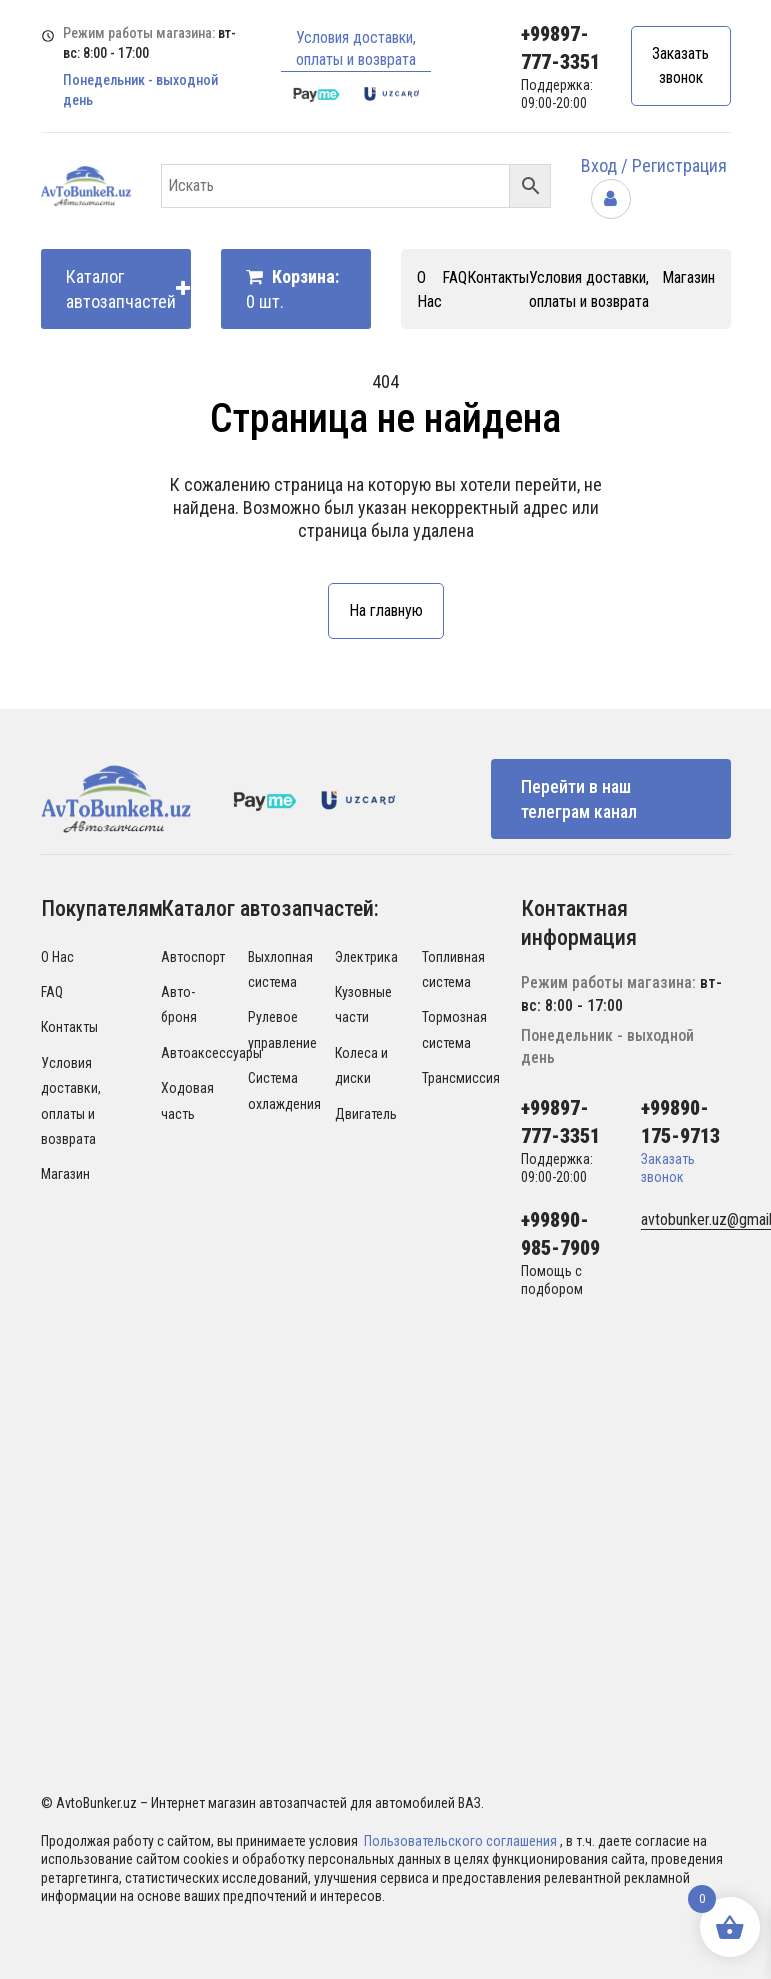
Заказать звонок (680, 65)
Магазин (688, 277)
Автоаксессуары (211, 1053)
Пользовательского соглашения (462, 1841)
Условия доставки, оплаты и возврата (356, 48)
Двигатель (366, 1114)
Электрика (366, 957)
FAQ (454, 277)
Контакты (498, 277)
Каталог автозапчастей (128, 289)
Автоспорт (193, 957)
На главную (386, 610)
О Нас (57, 957)
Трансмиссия (461, 1078)
